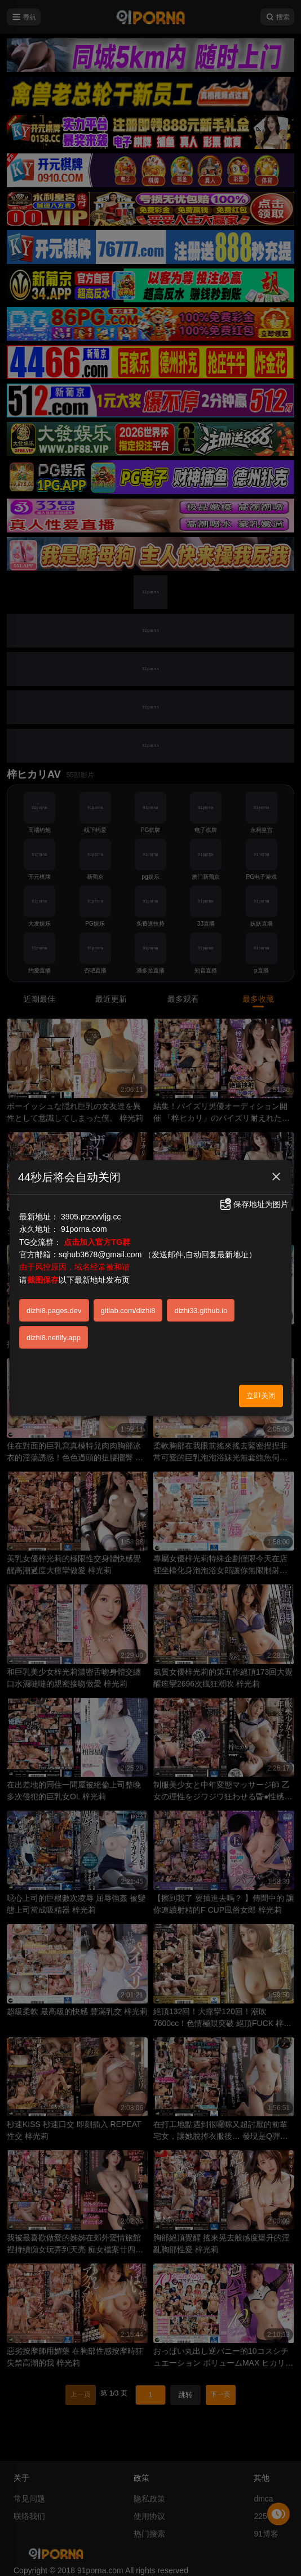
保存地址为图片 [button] (254, 1204)
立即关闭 (261, 1396)
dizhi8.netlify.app (53, 1337)
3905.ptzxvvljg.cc (91, 1216)
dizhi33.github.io (200, 1310)
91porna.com (84, 1229)
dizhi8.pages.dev (54, 1310)
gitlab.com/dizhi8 (128, 1310)
